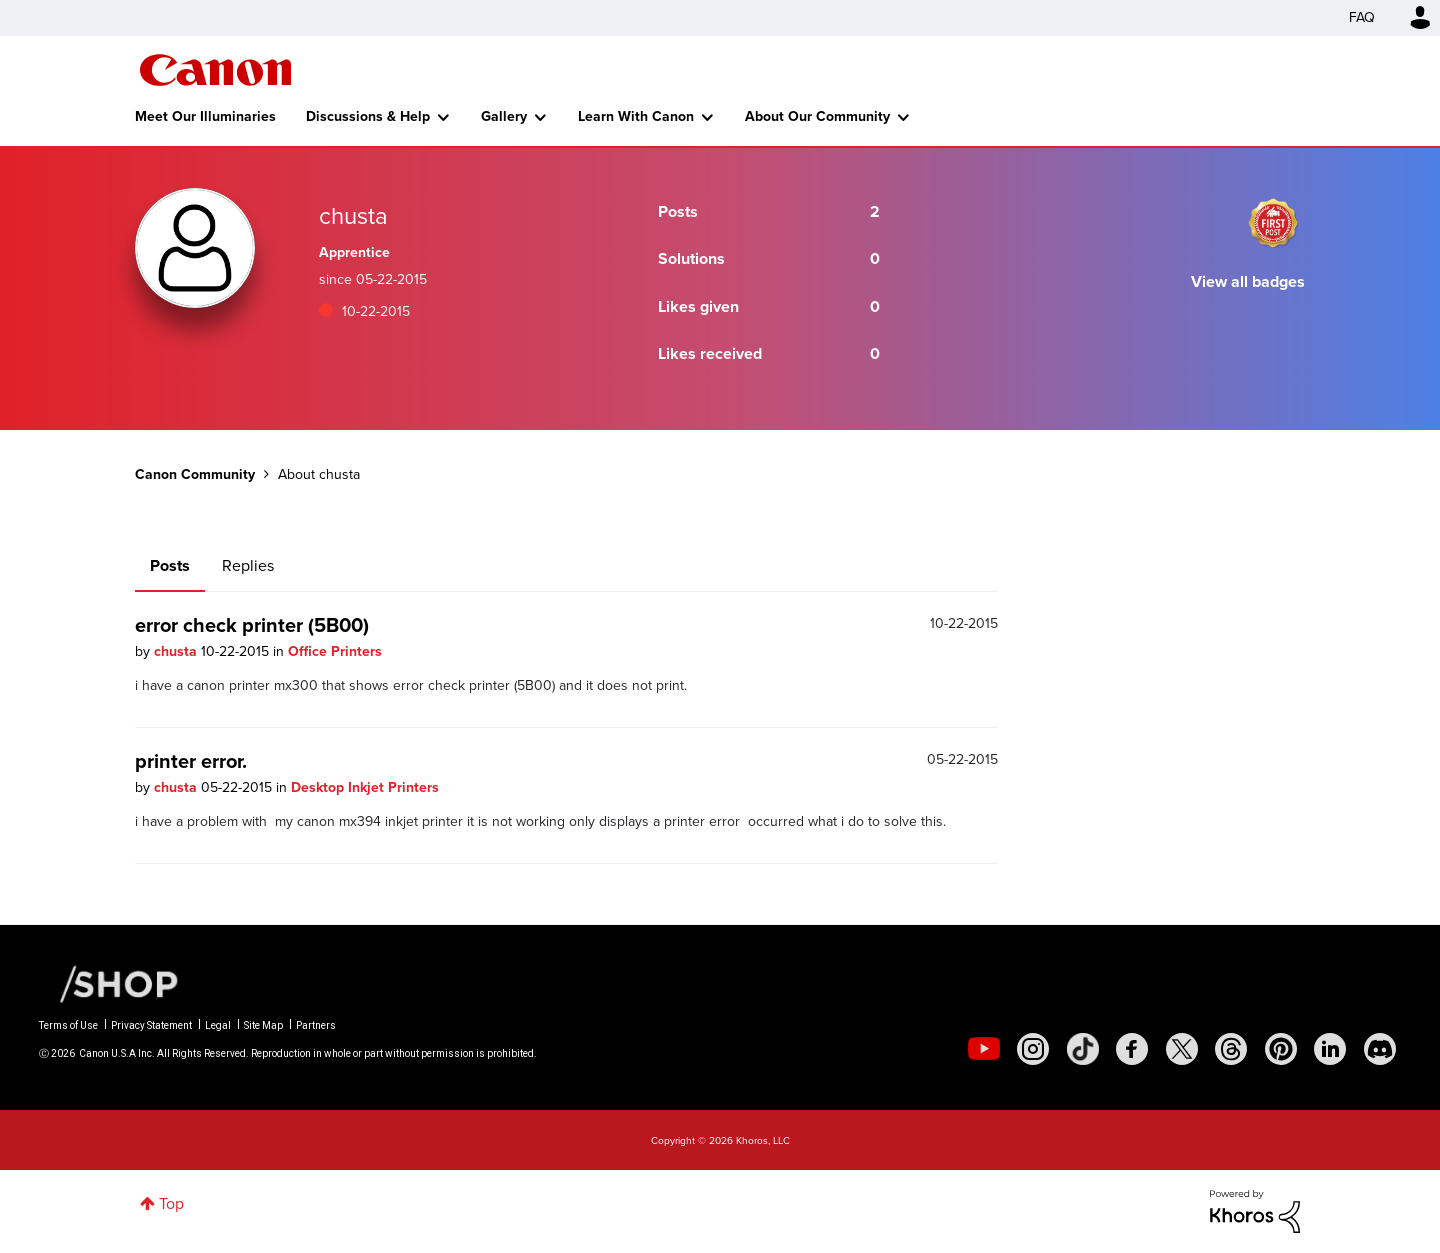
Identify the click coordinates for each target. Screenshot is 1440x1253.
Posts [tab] (170, 565)
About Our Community (817, 116)
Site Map (263, 1025)
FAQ (1362, 17)
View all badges (1248, 281)
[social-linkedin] (1330, 1049)
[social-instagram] (1033, 1049)
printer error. (191, 761)
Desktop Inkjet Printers (365, 787)
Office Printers (335, 651)
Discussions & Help (368, 116)
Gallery (504, 116)
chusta (177, 651)
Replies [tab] (248, 565)
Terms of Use (68, 1025)
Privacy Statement (151, 1025)
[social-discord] (1380, 1049)
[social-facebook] (1132, 1049)
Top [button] (171, 1203)
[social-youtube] (984, 1049)
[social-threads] (1231, 1049)
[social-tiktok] (1083, 1049)
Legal (218, 1025)
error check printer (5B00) (252, 625)
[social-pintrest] (1281, 1049)
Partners (316, 1025)
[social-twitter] (1182, 1049)
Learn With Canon (636, 116)
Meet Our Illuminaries (205, 116)
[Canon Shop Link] (109, 983)
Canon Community (215, 70)
